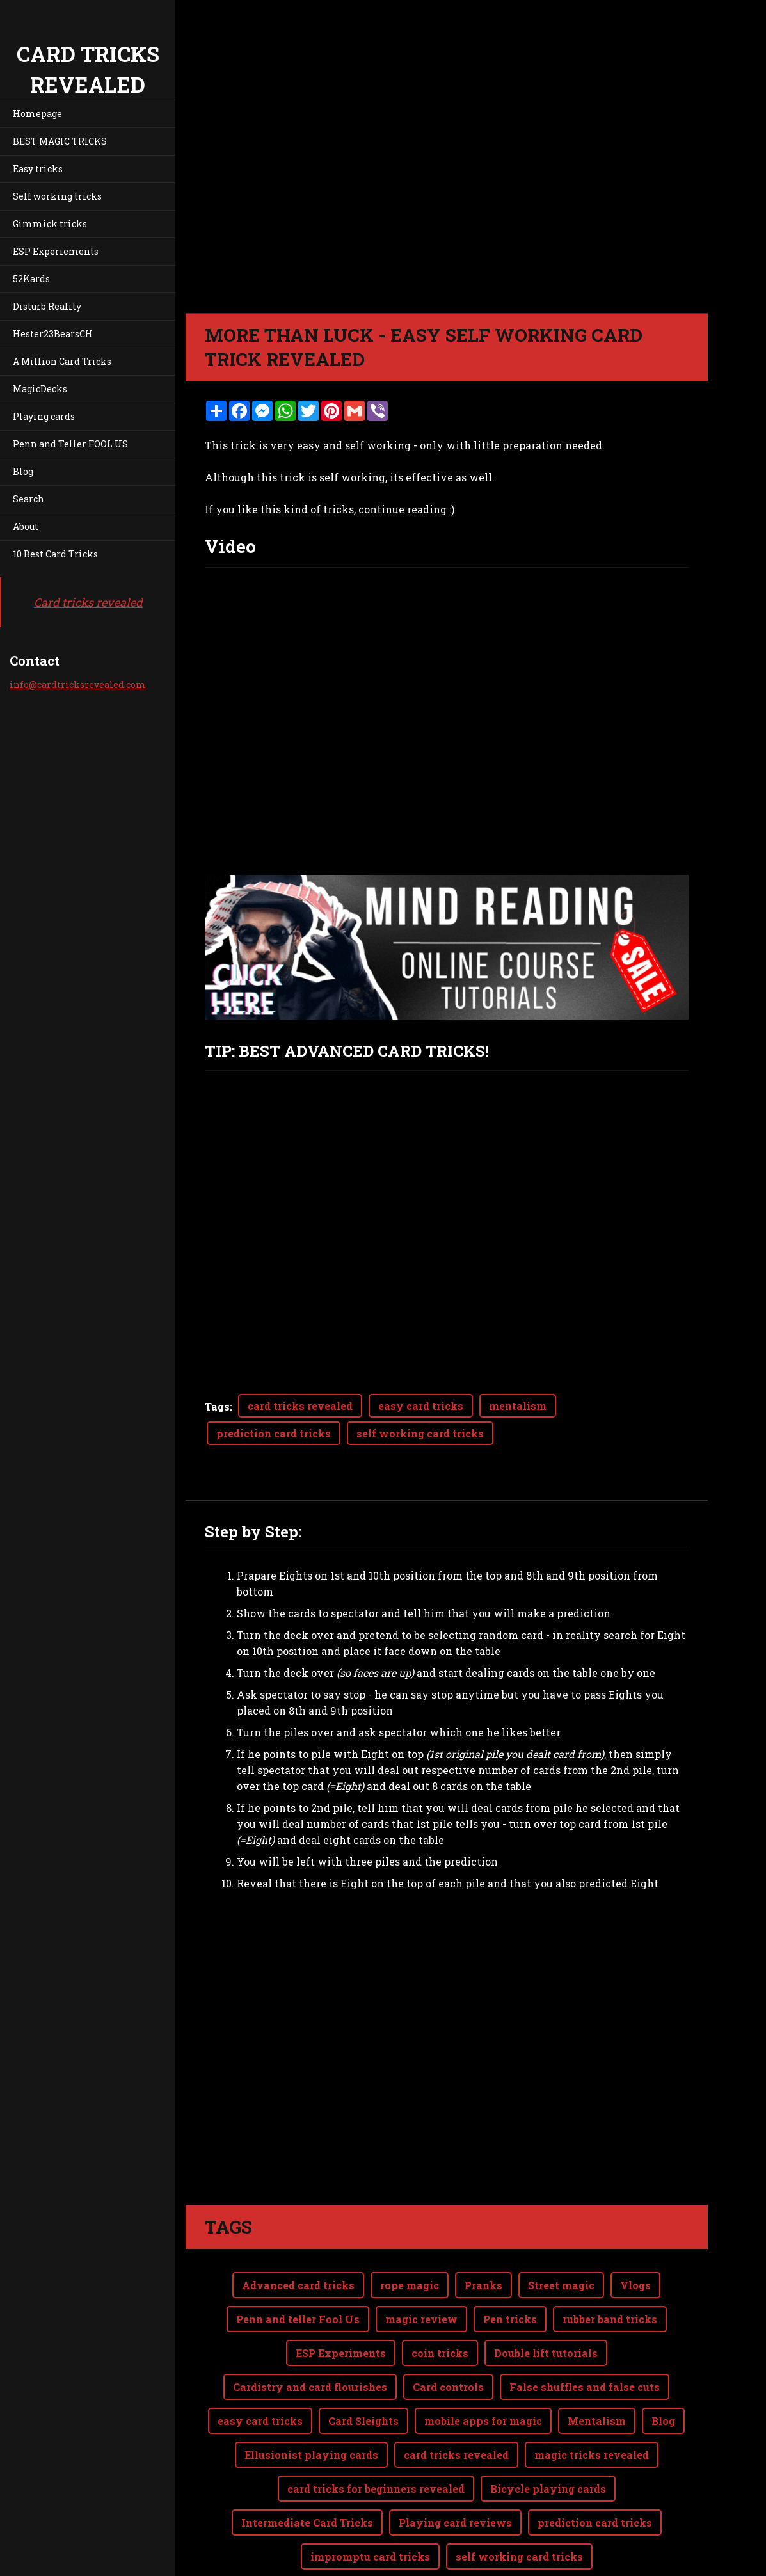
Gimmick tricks (50, 224)
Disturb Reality (47, 306)
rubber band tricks (610, 2268)
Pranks (483, 2234)
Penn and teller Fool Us (298, 2268)
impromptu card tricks (370, 2505)
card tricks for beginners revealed (376, 2437)
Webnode (677, 2559)
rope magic (409, 2234)
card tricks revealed (300, 1405)
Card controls (448, 2335)
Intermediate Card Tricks (307, 2471)
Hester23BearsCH (53, 334)
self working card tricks (420, 1433)
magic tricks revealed (591, 2403)
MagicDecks (40, 389)
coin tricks (439, 2301)
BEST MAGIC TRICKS (60, 141)
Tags (217, 1406)
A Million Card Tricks (62, 361)
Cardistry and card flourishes (310, 2335)
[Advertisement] (447, 2016)
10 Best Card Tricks (55, 554)
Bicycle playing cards (548, 2437)
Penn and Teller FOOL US (70, 444)
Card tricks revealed (88, 602)
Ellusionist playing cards (311, 2403)
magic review (421, 2268)
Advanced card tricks (298, 2234)
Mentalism (597, 2369)
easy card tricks (420, 1405)
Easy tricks (38, 169)
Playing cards (44, 416)
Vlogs (635, 2234)
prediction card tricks (273, 1433)
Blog (23, 471)
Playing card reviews (455, 2471)
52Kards (31, 279)
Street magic (561, 2234)
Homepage (37, 114)
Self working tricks (57, 196)
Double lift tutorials (546, 2301)
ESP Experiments (341, 2301)
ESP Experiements (56, 251)
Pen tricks (510, 2268)
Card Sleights (363, 2369)
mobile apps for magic (483, 2369)
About (25, 526)
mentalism (518, 1405)
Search (28, 499)
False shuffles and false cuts (584, 2335)
